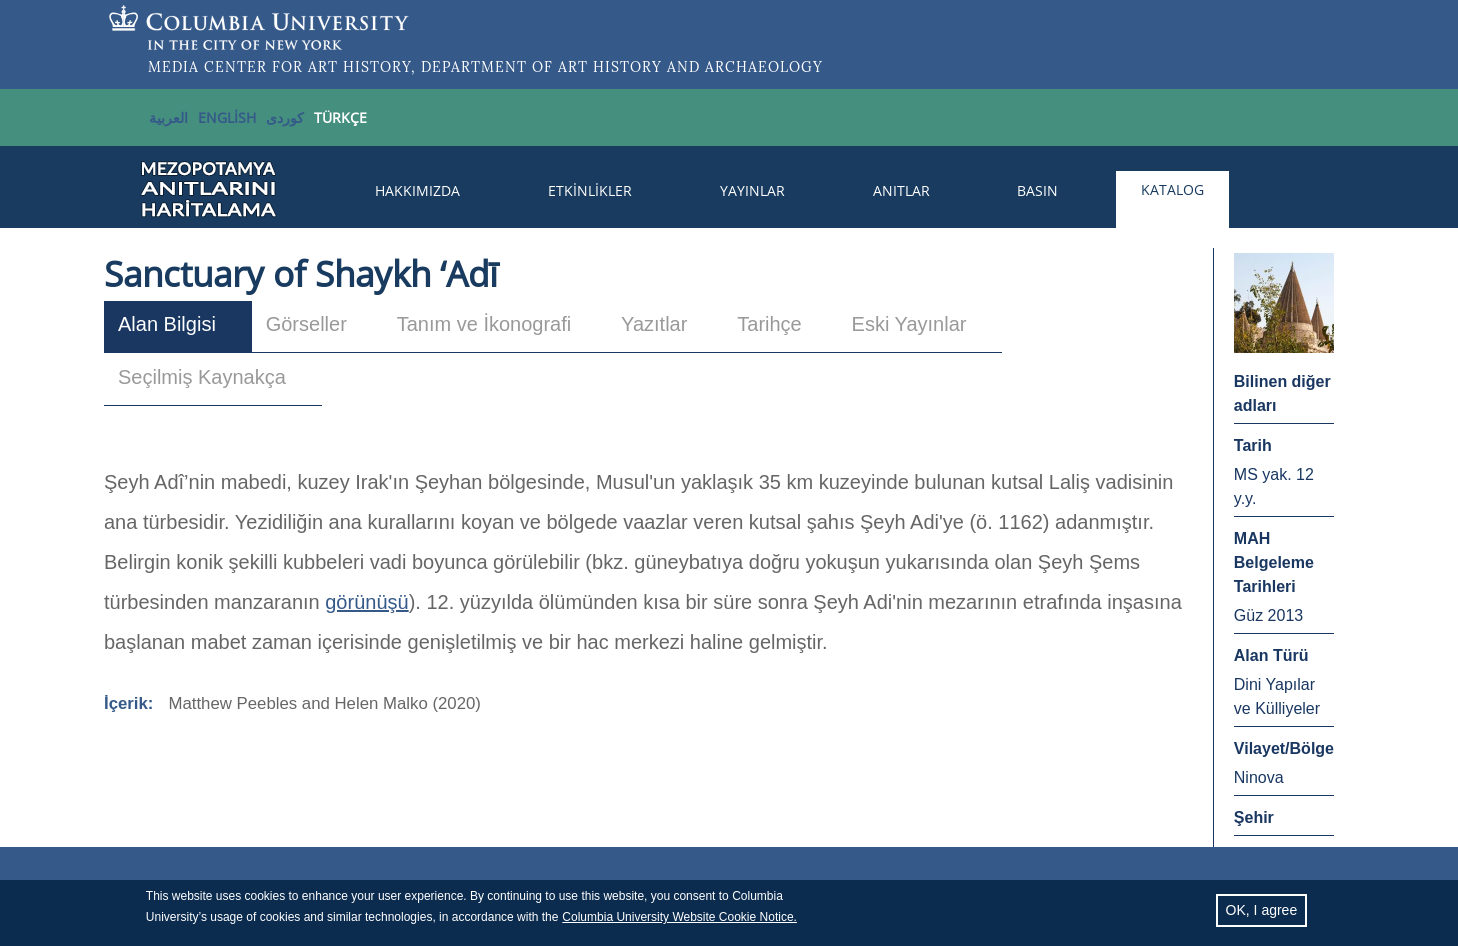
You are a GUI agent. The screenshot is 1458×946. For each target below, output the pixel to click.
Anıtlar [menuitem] (901, 190)
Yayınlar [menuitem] (752, 190)
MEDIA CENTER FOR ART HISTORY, (282, 67)
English (227, 117)
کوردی (285, 117)
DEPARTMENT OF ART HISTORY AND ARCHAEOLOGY (622, 67)
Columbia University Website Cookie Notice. (679, 922)
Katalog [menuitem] (1172, 189)
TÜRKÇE (340, 117)
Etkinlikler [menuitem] (590, 190)
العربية (168, 117)
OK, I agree (1262, 915)
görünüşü (366, 602)
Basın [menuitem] (1037, 190)
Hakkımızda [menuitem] (417, 190)
